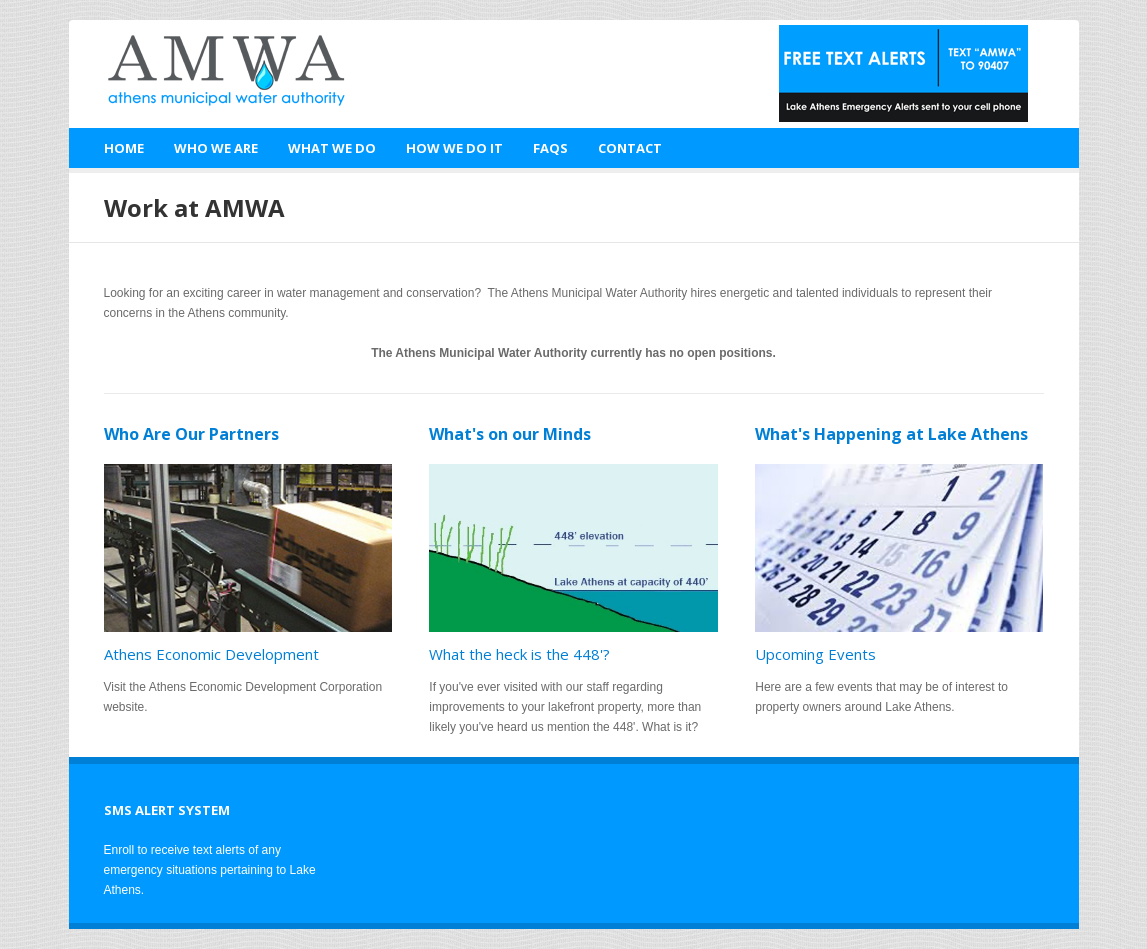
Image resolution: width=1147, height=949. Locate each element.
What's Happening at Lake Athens (891, 434)
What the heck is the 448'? (519, 654)
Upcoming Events (815, 654)
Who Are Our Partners (191, 434)
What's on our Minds (510, 434)
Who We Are (216, 148)
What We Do (332, 148)
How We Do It (454, 148)
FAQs (550, 148)
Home (124, 148)
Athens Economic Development (211, 654)
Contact (630, 148)
